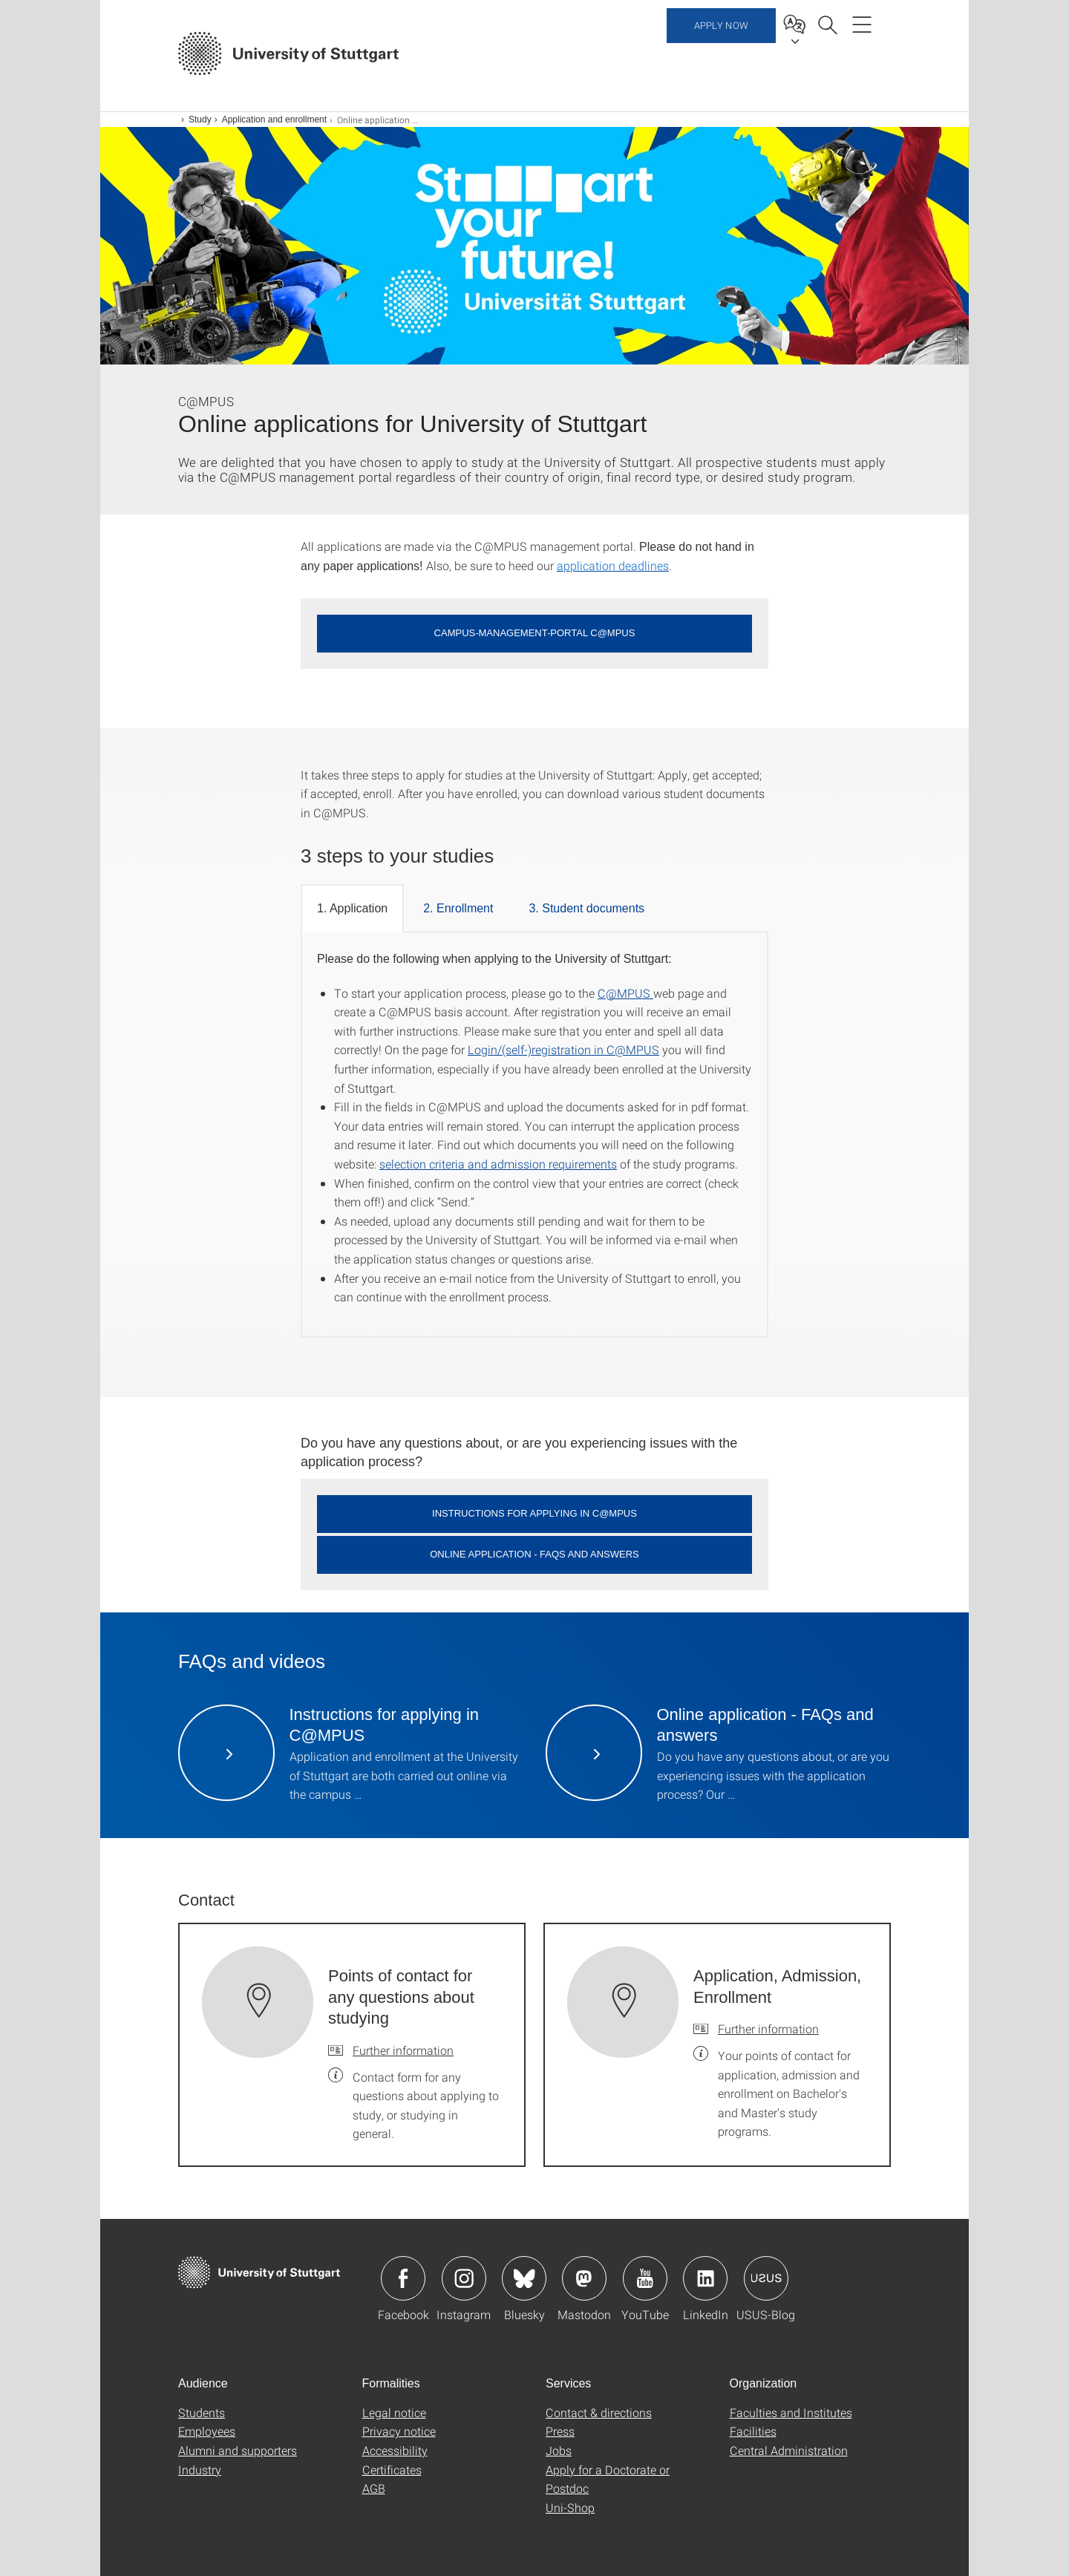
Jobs (559, 2450)
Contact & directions (599, 2412)
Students (201, 2412)
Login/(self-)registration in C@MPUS (563, 1049)
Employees (206, 2431)
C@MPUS (625, 993)
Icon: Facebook (403, 2278)
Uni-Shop (570, 2507)
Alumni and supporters (237, 2450)
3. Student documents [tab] (586, 908)
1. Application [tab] (352, 908)
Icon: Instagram (464, 2278)
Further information (403, 2050)
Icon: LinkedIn (705, 2278)
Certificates (392, 2469)
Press (560, 2431)
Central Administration (789, 2450)
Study (200, 119)
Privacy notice (399, 2431)
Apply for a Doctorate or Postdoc (608, 2479)
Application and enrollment (274, 119)
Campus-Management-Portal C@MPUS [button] (534, 632)
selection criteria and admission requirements (498, 1163)
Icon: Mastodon (584, 2278)
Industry (199, 2469)
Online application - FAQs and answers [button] (534, 1554)
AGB (373, 2488)
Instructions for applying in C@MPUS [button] (534, 1513)
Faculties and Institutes (791, 2412)
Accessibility (395, 2450)
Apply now (721, 52)
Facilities (753, 2431)
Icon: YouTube (645, 2278)
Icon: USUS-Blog (766, 2278)
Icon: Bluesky (524, 2278)
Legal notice (394, 2412)
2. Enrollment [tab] (458, 908)
